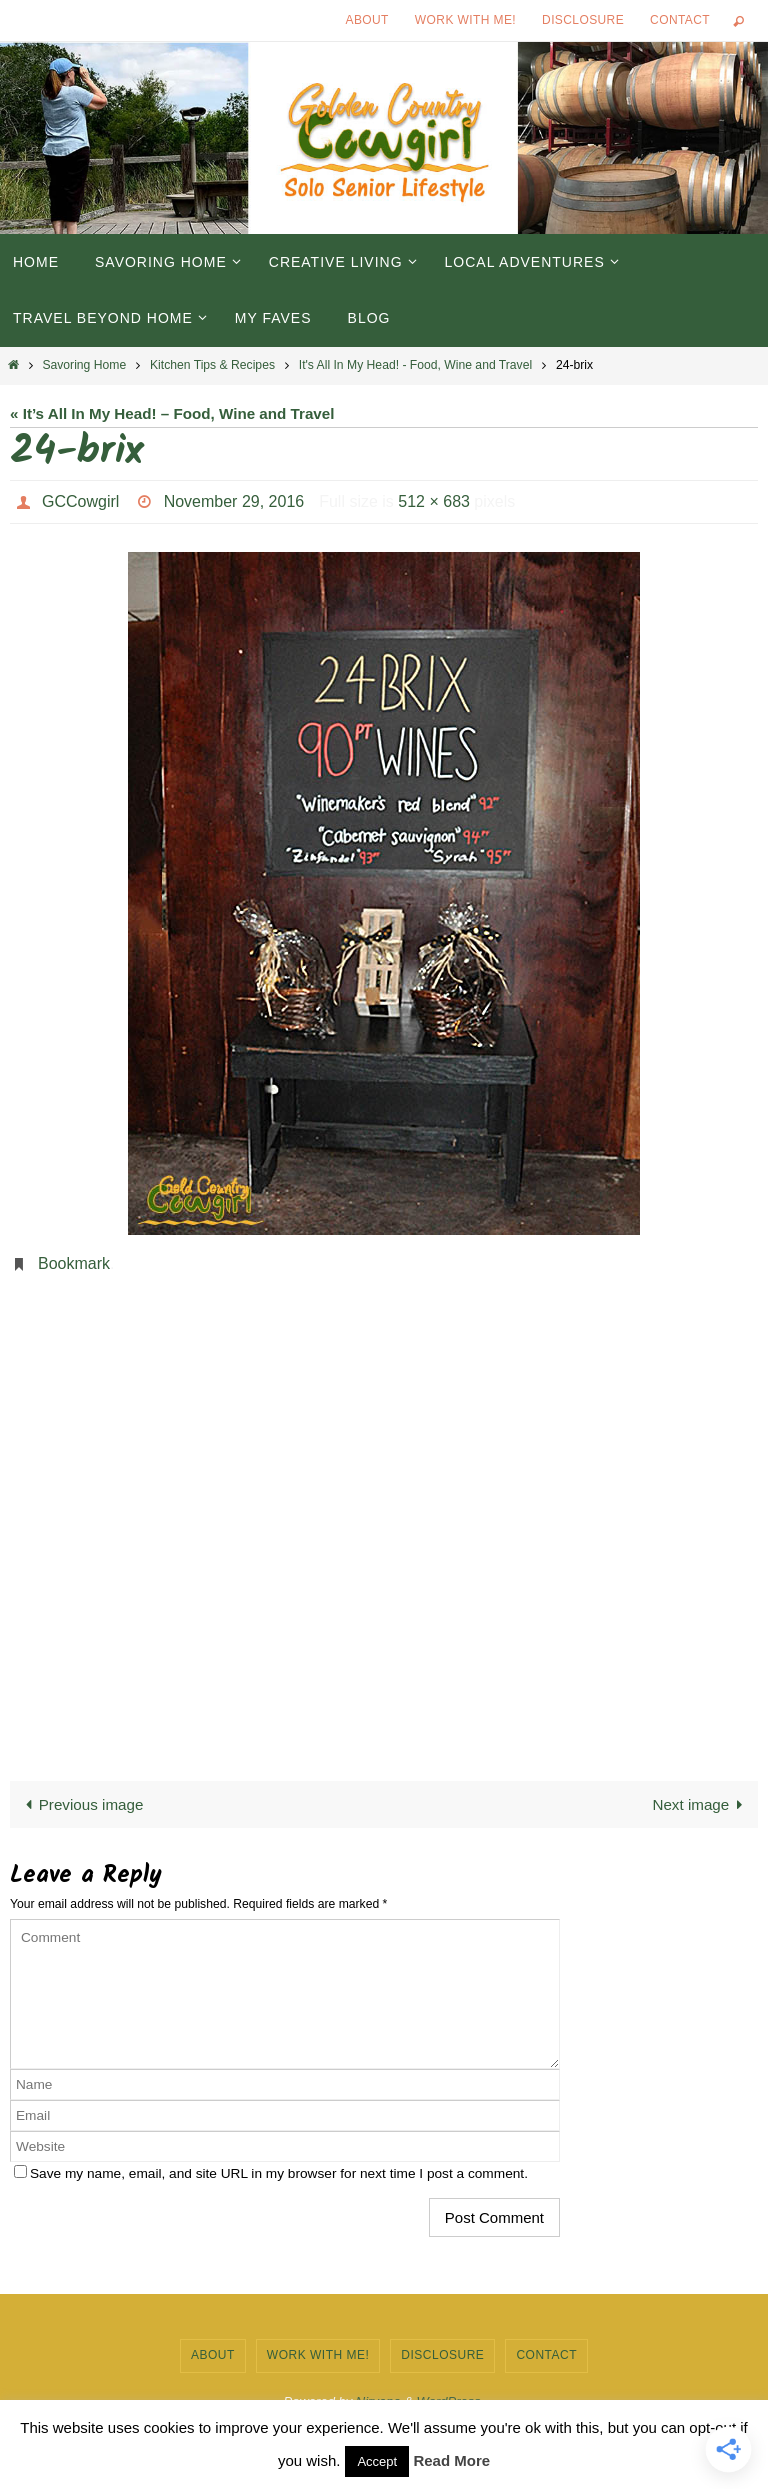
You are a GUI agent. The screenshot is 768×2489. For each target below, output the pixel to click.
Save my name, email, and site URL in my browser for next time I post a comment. (279, 2173)
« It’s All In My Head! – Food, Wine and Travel (172, 413)
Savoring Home (84, 365)
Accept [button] (377, 2461)
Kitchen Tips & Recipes (212, 365)
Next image (701, 1804)
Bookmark (74, 1263)
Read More (451, 2460)
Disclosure (583, 20)
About (367, 20)
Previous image (80, 1804)
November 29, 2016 (234, 501)
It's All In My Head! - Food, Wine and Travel (415, 365)
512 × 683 (434, 501)
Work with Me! (465, 20)
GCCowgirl (80, 501)
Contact (680, 20)
